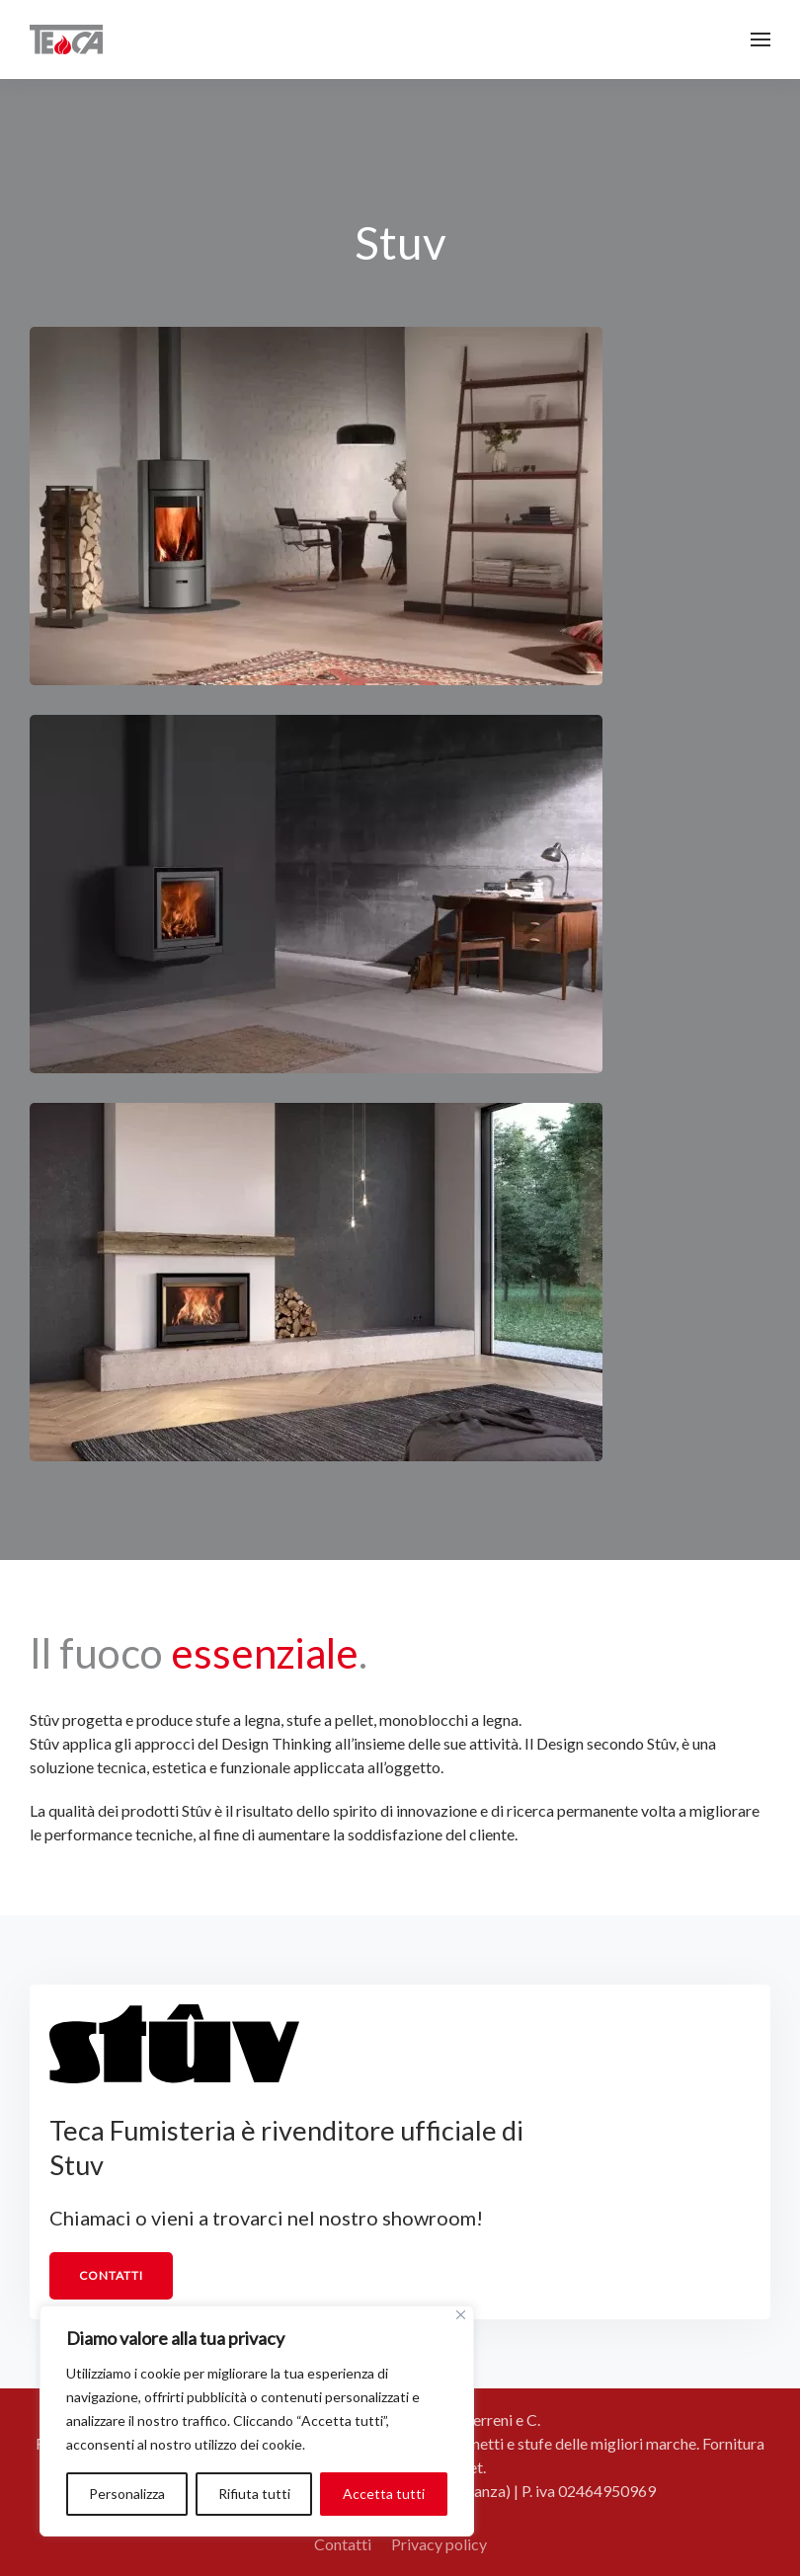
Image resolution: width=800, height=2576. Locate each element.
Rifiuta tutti (254, 2493)
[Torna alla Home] (66, 39)
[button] (760, 39)
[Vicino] (460, 2314)
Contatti (111, 2275)
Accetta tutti (384, 2493)
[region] (257, 2421)
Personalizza (127, 2493)
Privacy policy (439, 2544)
